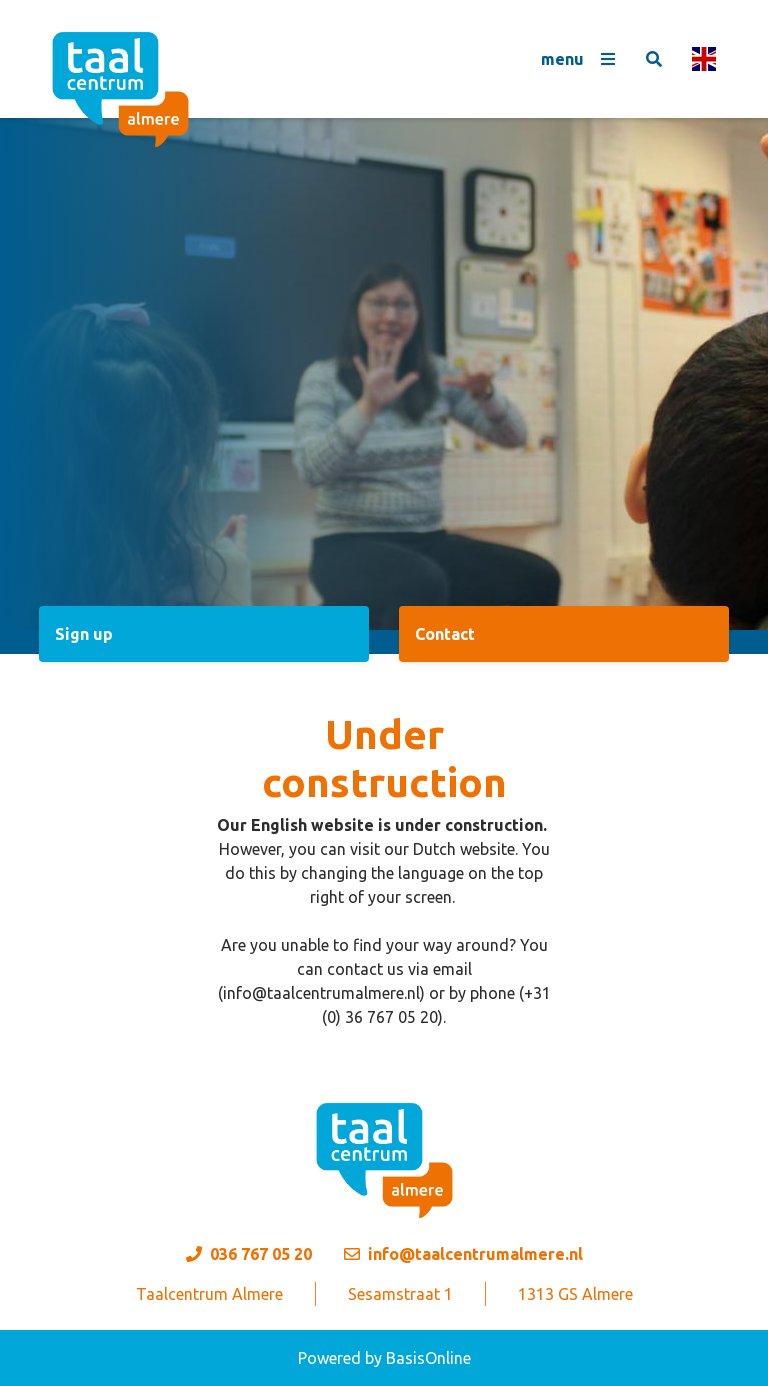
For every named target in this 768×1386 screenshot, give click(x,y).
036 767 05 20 (261, 1254)
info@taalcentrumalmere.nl (475, 1254)
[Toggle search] (654, 59)
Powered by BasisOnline (384, 1358)
